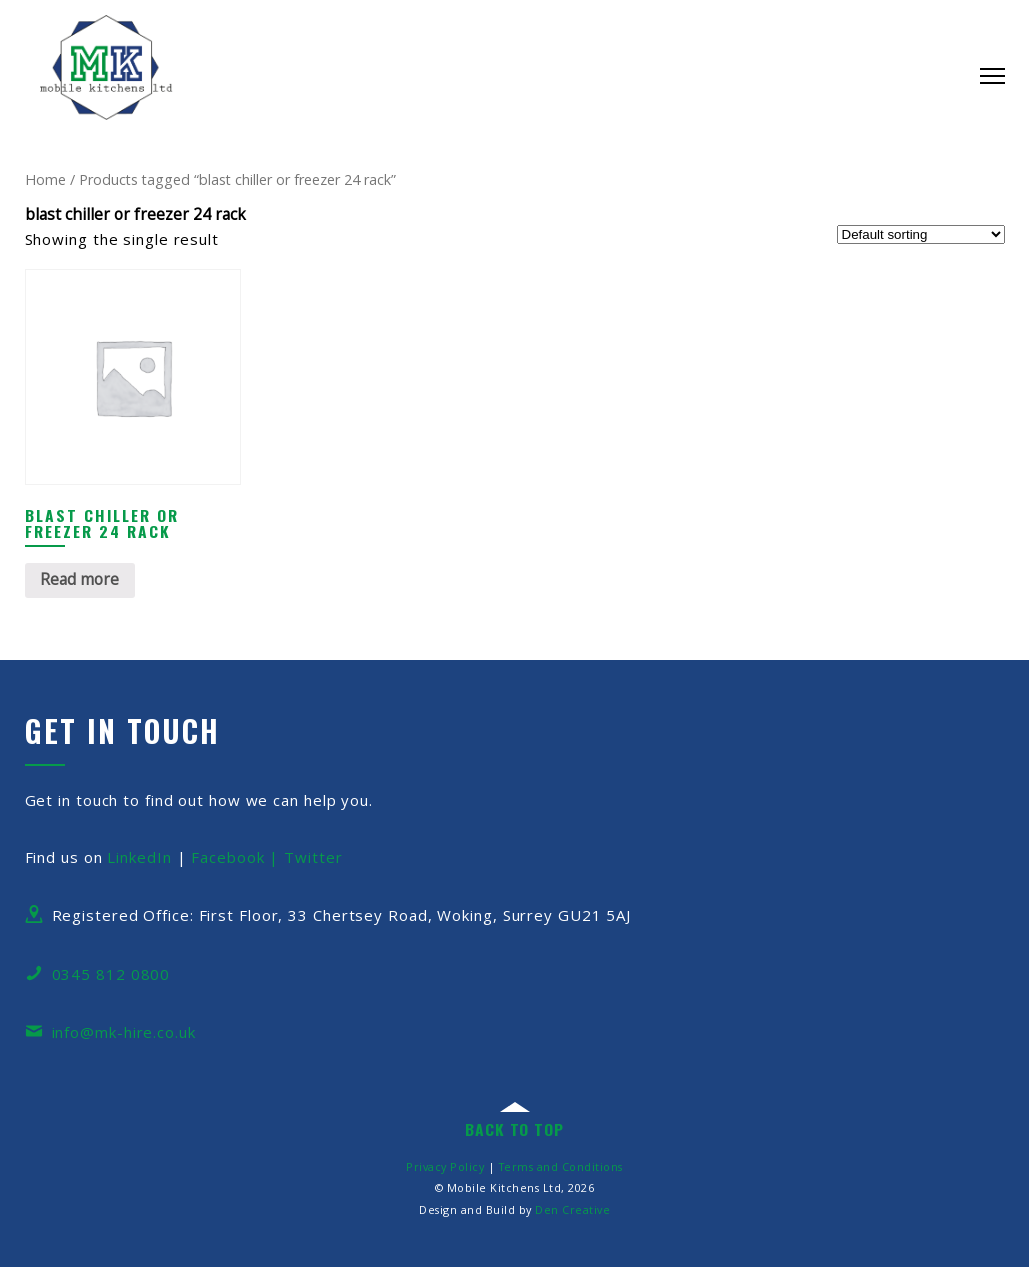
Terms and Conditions (561, 1166)
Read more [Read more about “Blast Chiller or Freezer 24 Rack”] (79, 579)
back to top (514, 1129)
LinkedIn (139, 857)
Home (45, 179)
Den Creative (572, 1209)
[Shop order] (921, 234)
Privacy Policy (445, 1166)
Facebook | (237, 857)
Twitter (313, 857)
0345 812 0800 (111, 974)
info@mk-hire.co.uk (124, 1032)
